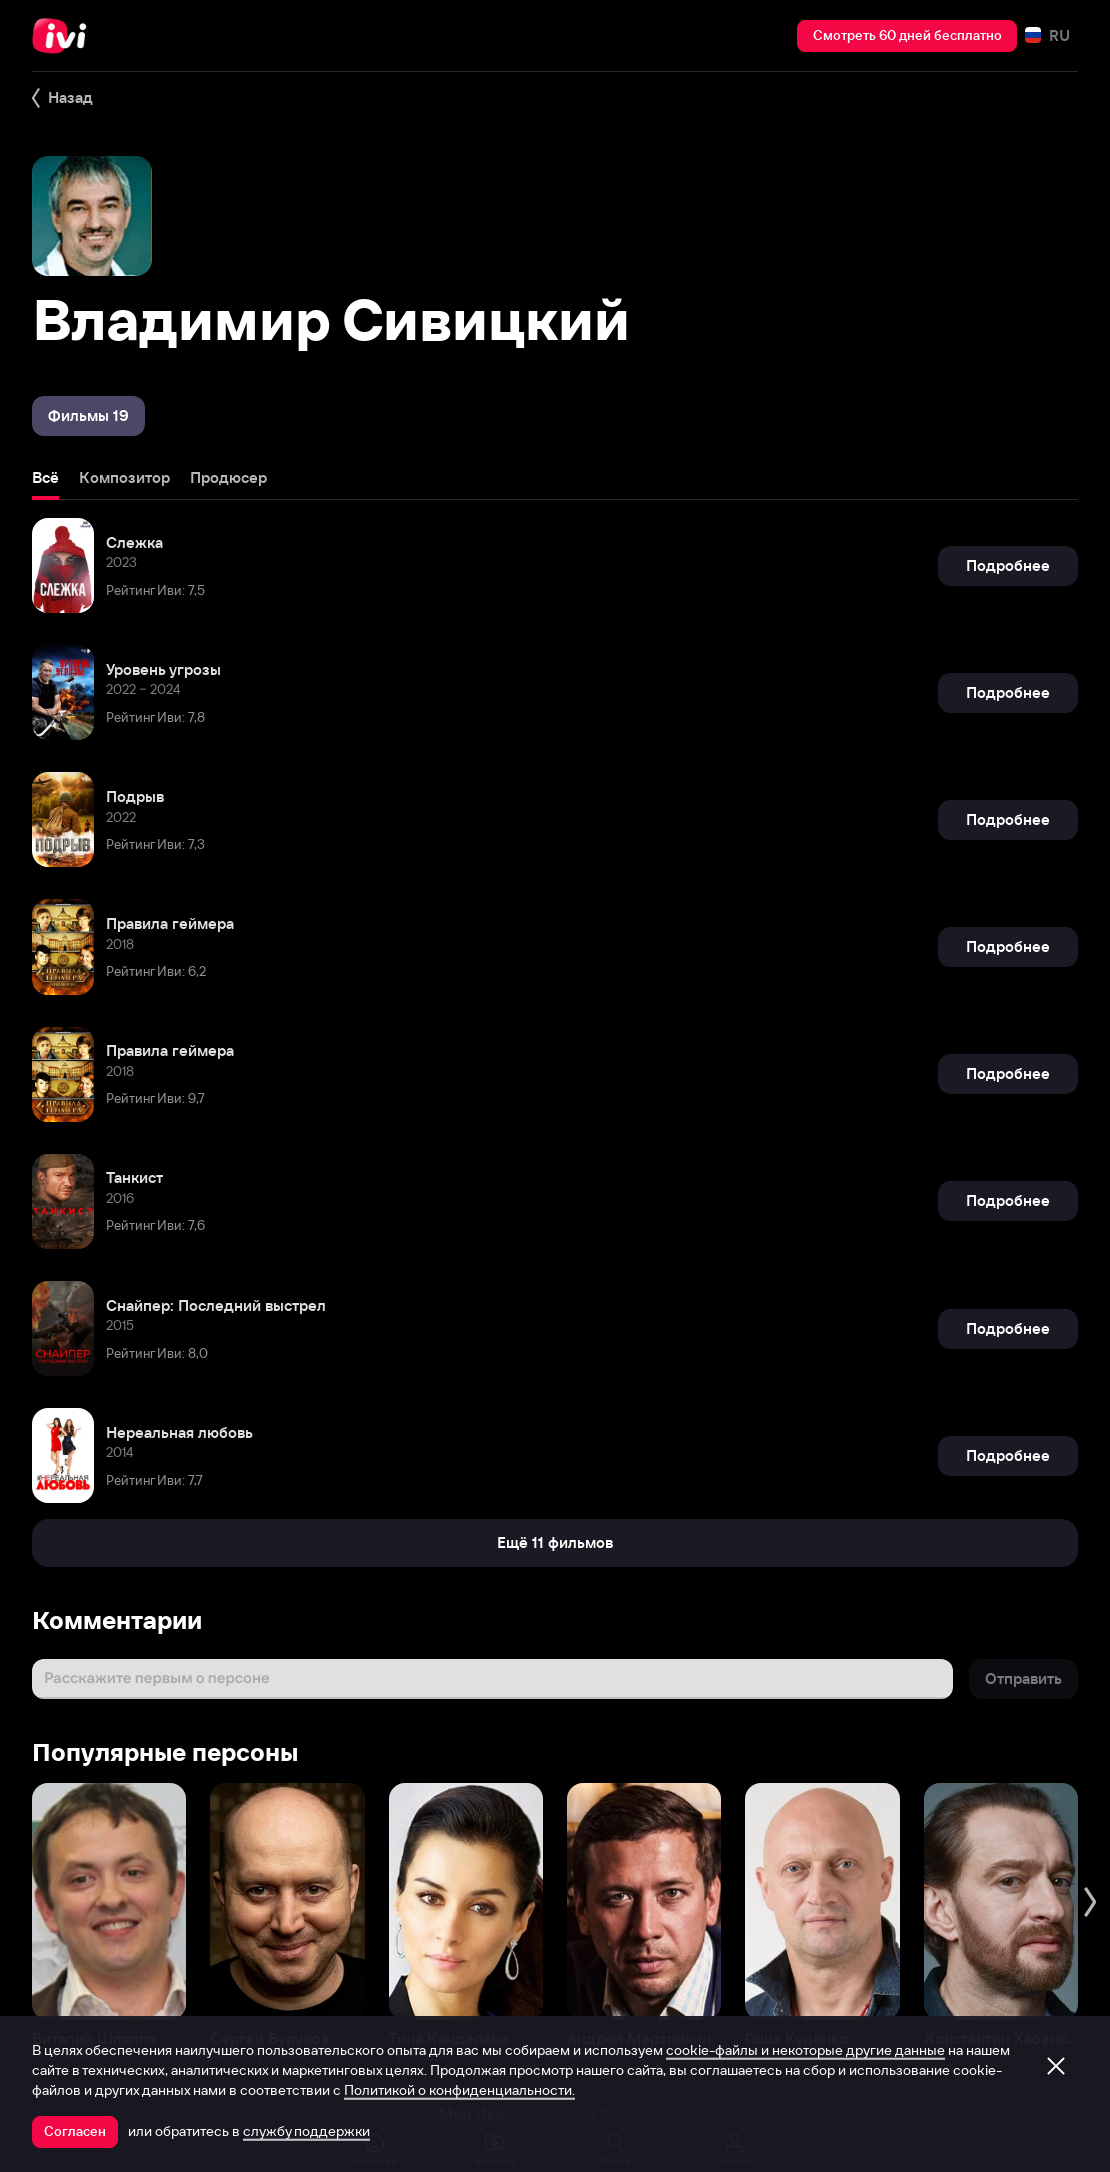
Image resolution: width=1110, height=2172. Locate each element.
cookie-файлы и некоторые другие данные (805, 2050)
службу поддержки (306, 2131)
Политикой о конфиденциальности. (459, 2090)
